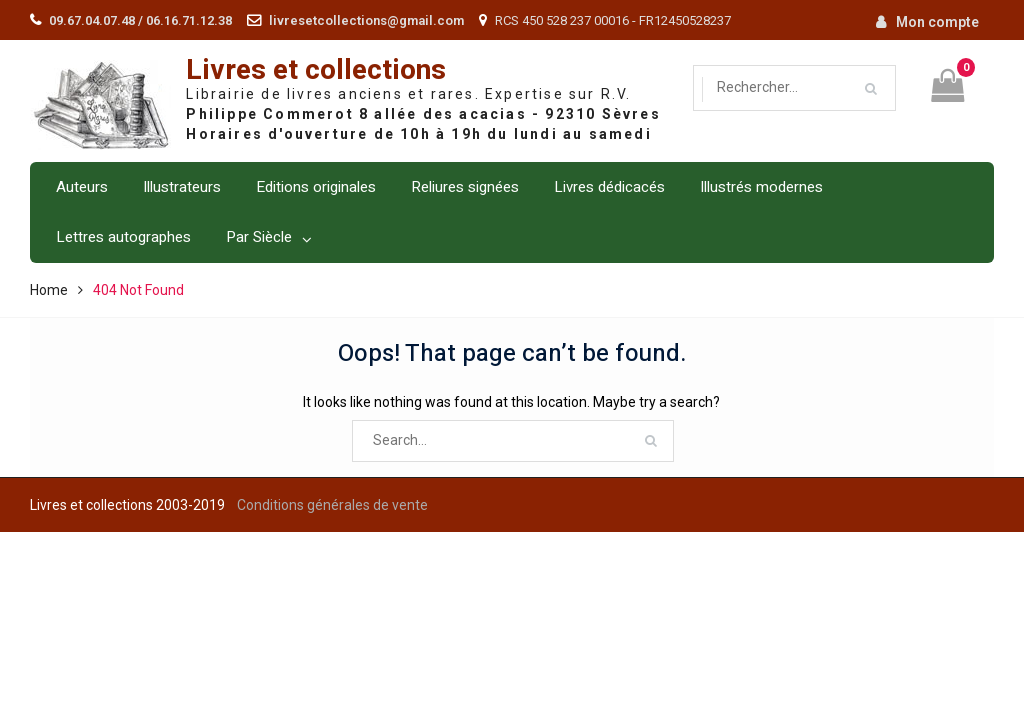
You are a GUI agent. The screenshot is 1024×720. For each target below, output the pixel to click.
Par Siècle (259, 237)
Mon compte (937, 22)
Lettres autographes (123, 237)
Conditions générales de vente (332, 505)
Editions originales (316, 187)
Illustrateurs (182, 187)
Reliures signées (465, 187)
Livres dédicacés (609, 187)
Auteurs (82, 187)
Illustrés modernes (761, 187)
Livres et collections (316, 70)
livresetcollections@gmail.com (366, 20)
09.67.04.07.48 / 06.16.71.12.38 (140, 20)
